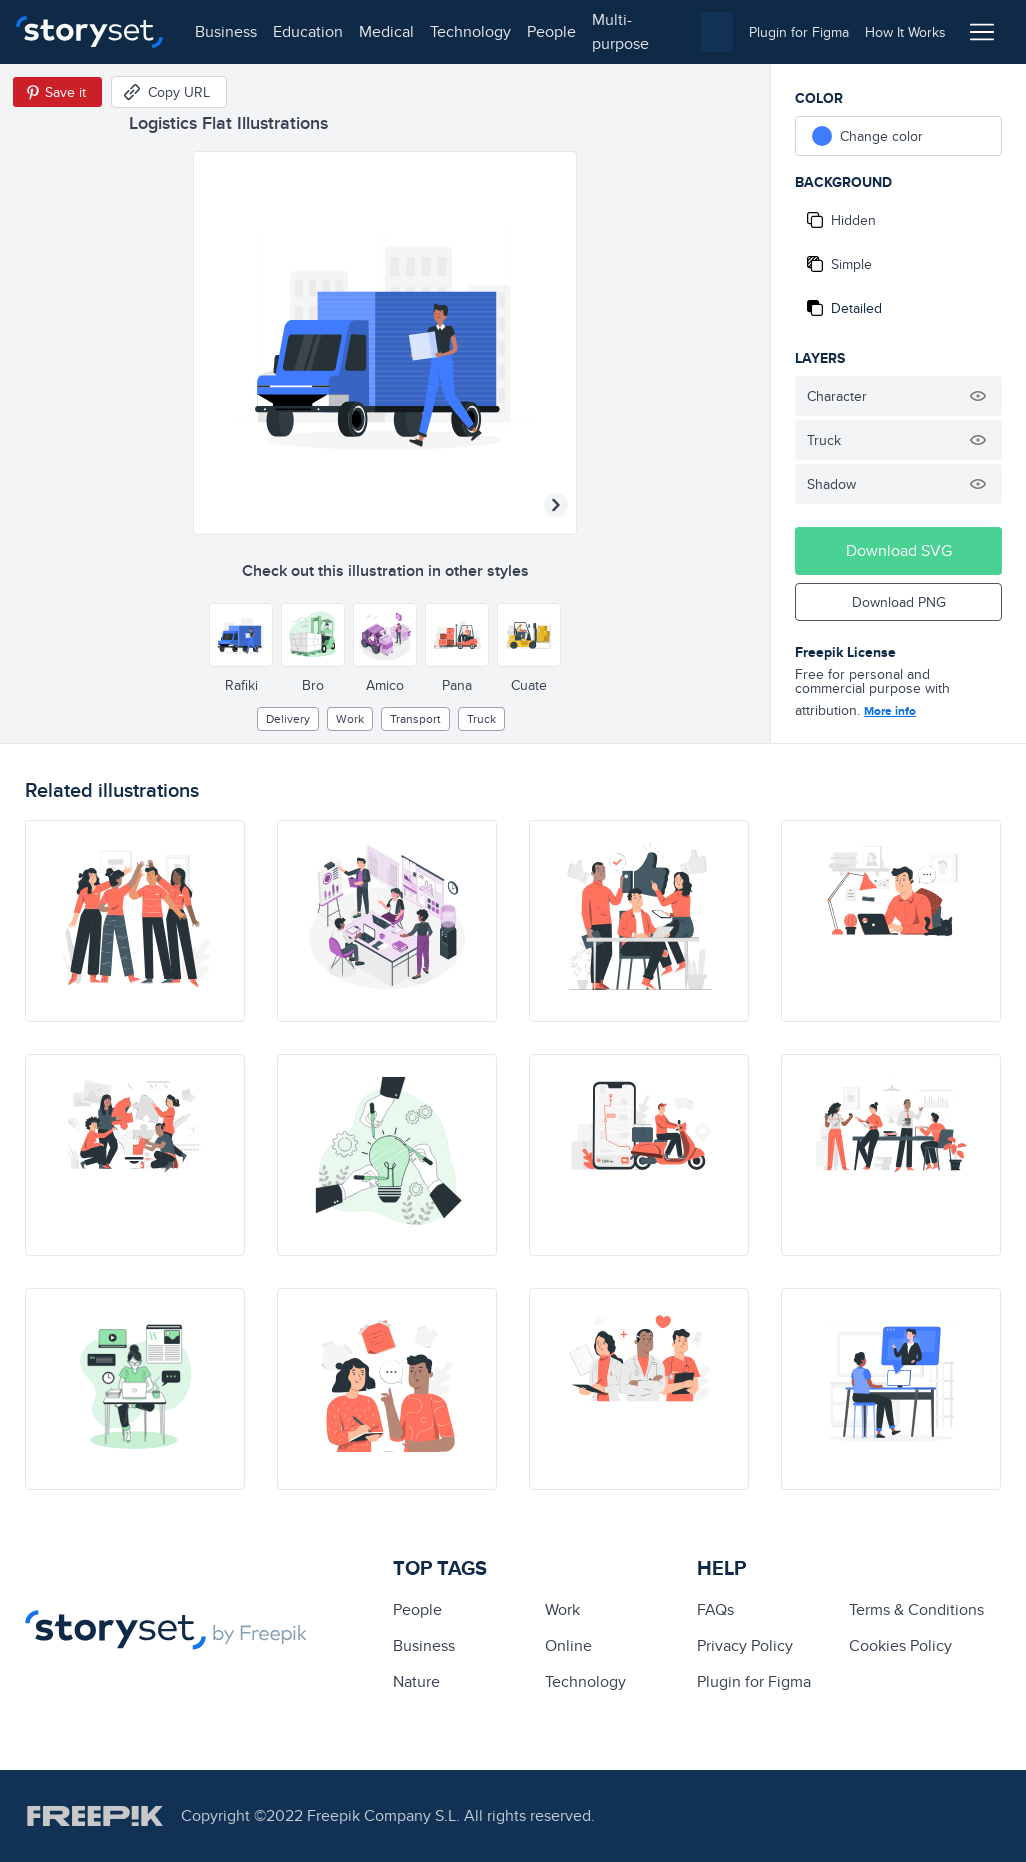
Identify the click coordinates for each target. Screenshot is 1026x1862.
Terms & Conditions (916, 1609)
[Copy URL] (169, 92)
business (226, 31)
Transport (415, 718)
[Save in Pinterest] (57, 92)
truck (481, 718)
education (308, 31)
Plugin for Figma (754, 1681)
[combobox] (717, 32)
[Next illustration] (556, 505)
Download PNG (899, 602)
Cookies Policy (900, 1645)
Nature (416, 1681)
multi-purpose (620, 31)
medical (386, 31)
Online (568, 1645)
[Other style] (241, 635)
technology (470, 31)
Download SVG (899, 550)
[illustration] (135, 921)
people (551, 31)
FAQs (715, 1609)
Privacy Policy (745, 1645)
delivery (288, 718)
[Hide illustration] (978, 396)
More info (890, 711)
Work (350, 718)
